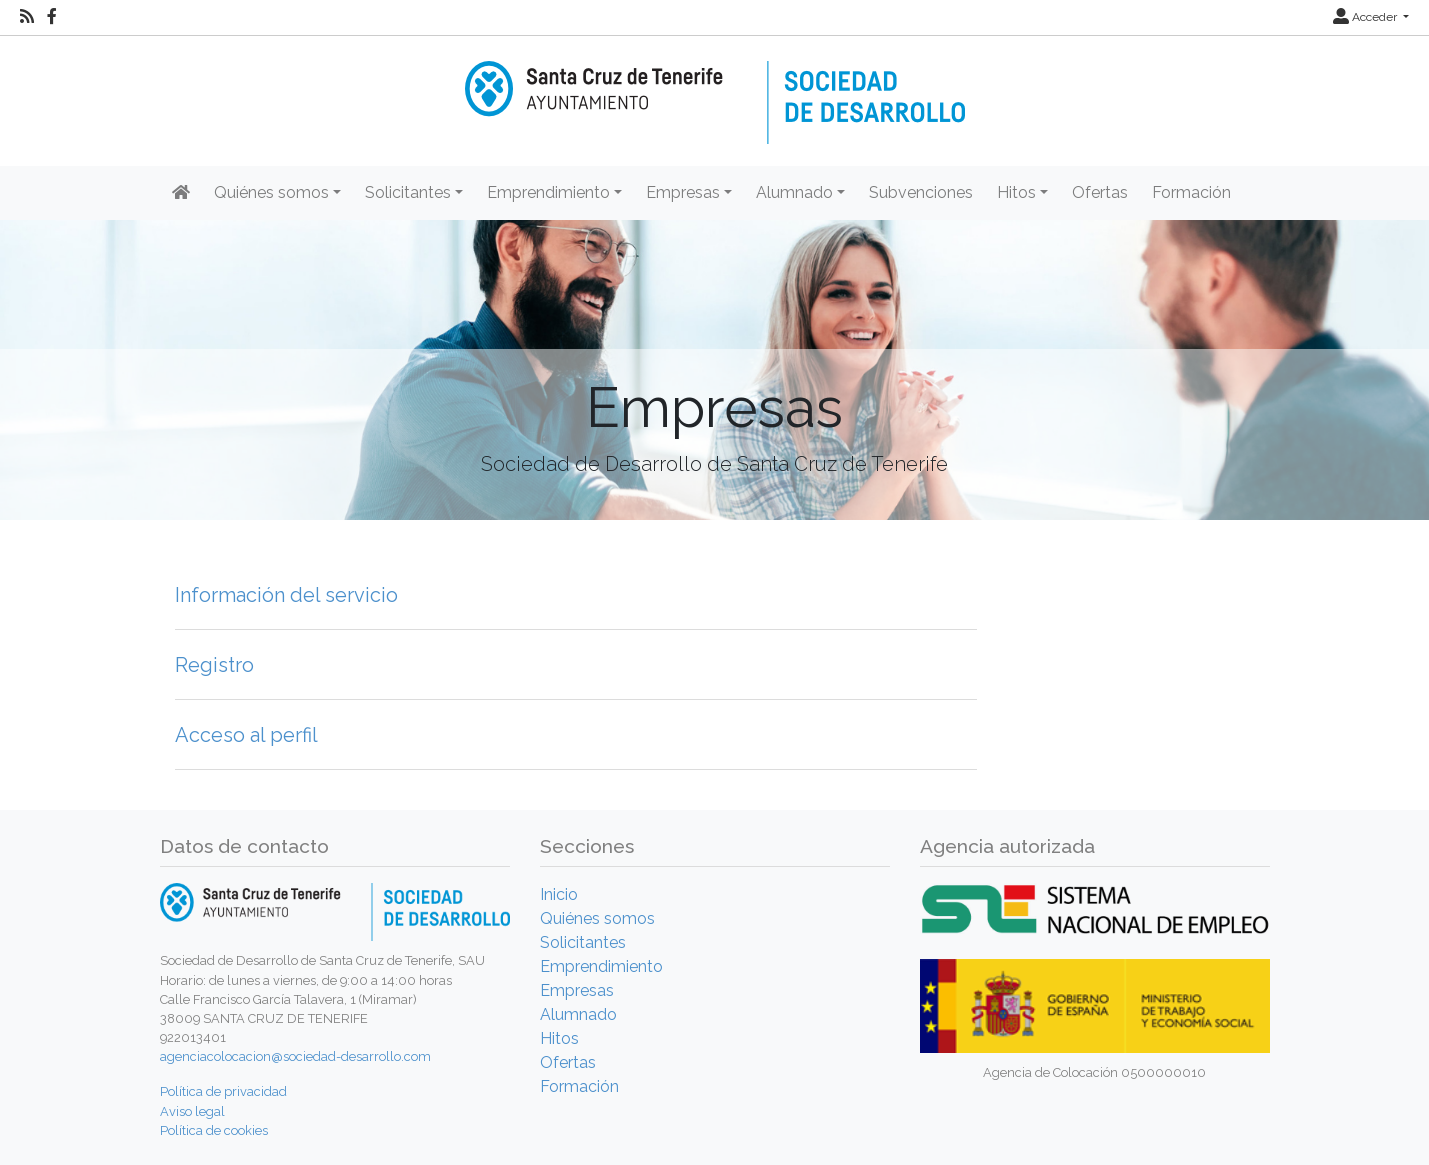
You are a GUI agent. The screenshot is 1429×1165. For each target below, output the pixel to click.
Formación (1191, 192)
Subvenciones (921, 192)
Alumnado (578, 1014)
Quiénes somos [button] (271, 192)
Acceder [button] (1366, 17)
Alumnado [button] (794, 192)
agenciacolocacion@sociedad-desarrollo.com (295, 1056)
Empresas (577, 990)
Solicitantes (583, 942)
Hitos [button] (1016, 192)
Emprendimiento (601, 966)
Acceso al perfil (246, 735)
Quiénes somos (597, 918)
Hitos (559, 1038)
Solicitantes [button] (408, 192)
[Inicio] (715, 88)
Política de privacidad (223, 1091)
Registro (214, 665)
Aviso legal (192, 1111)
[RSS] (27, 17)
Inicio (559, 894)
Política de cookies (214, 1130)
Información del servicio (286, 595)
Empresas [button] (683, 192)
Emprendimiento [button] (548, 192)
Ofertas (1100, 192)
